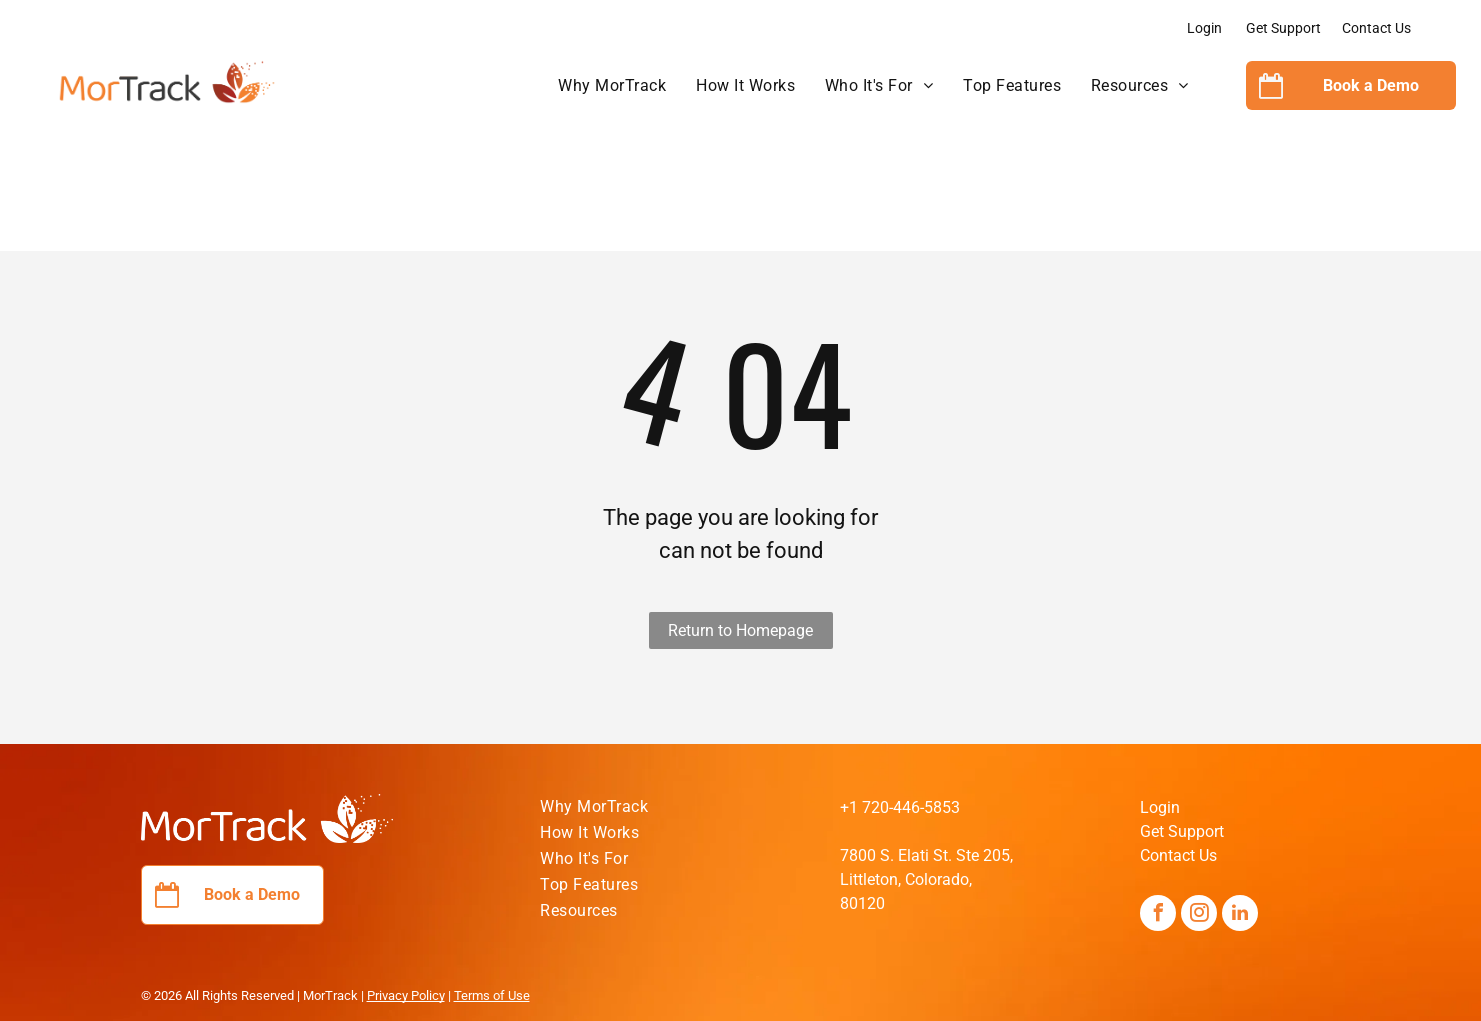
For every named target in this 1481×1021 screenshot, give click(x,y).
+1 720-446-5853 (900, 807)
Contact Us (1376, 28)
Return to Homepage (740, 630)
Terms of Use (492, 995)
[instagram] (1199, 915)
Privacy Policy (406, 995)
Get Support (1283, 28)
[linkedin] (1240, 915)
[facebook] (1158, 915)
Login (1204, 28)
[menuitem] (612, 86)
